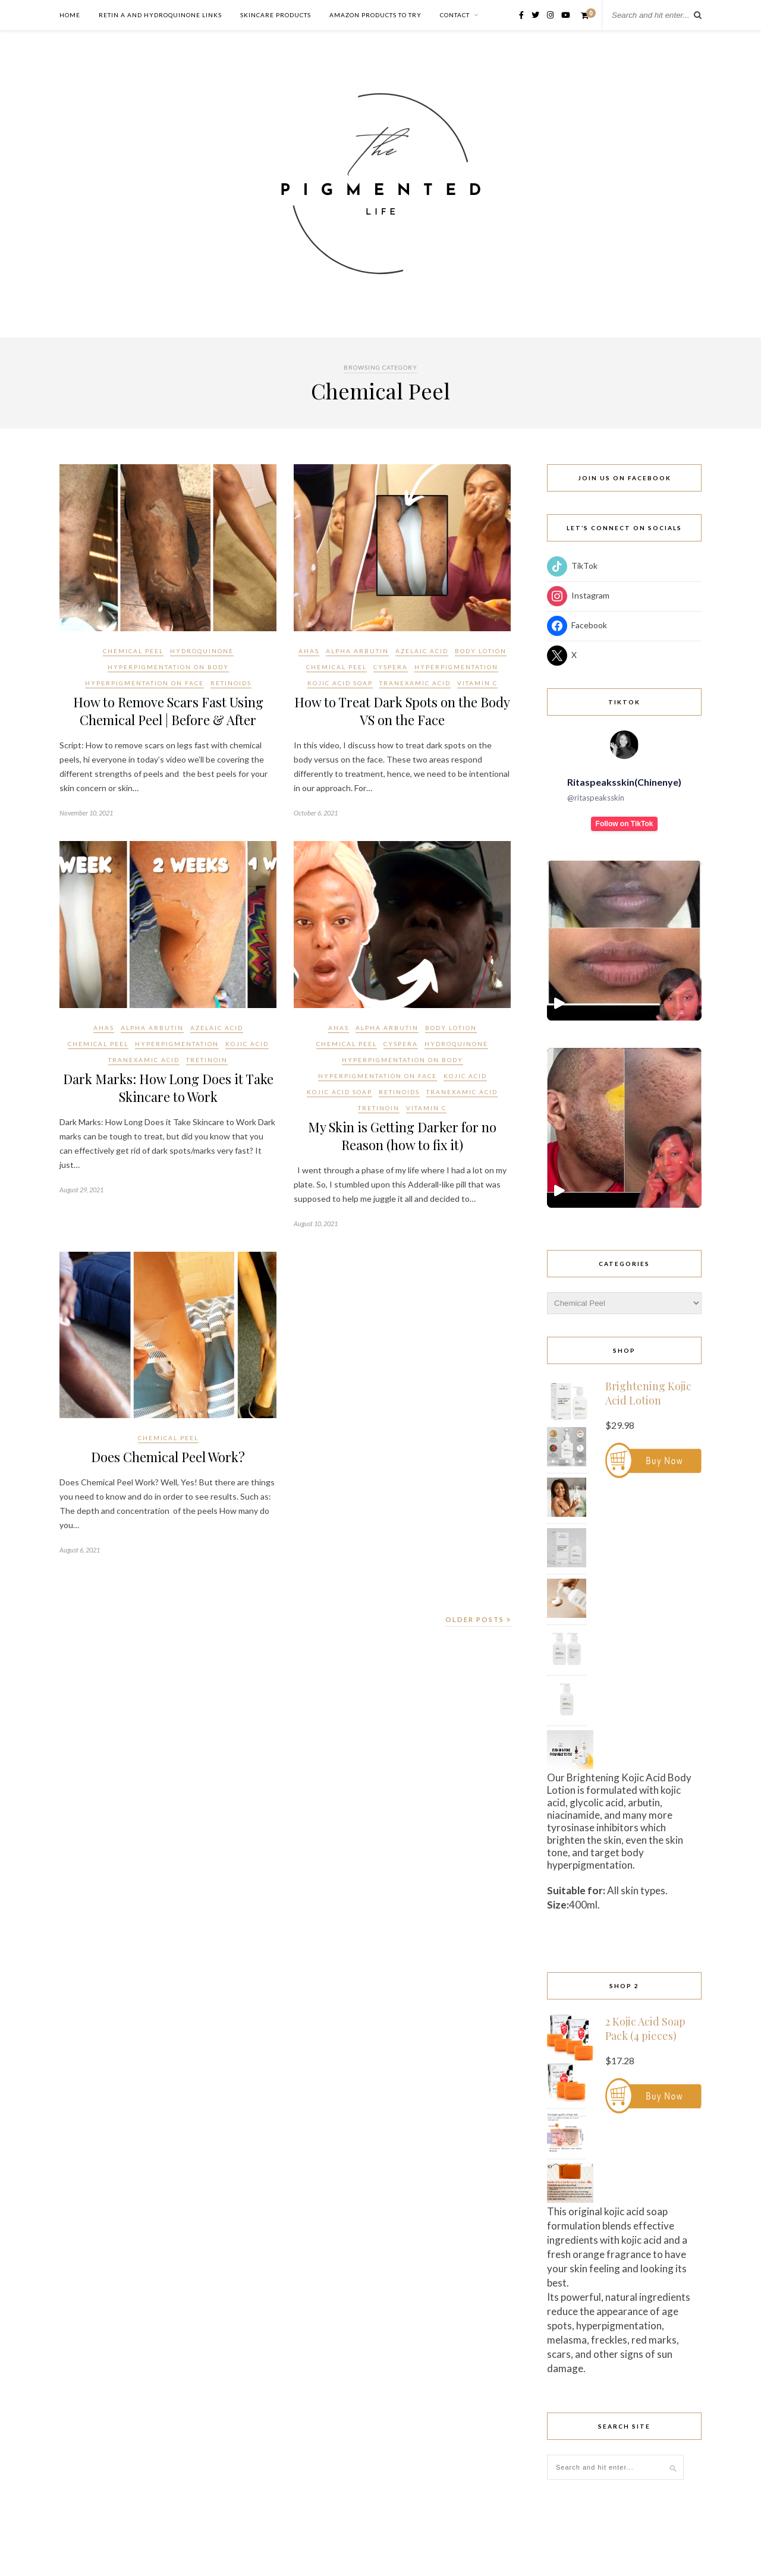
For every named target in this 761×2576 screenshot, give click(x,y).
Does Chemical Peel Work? (168, 1457)
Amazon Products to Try (375, 14)
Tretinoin (207, 1059)
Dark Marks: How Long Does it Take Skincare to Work (168, 1088)
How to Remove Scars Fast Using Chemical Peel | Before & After (168, 711)
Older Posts (478, 1619)
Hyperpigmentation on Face (144, 682)
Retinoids (230, 682)
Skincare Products (275, 14)
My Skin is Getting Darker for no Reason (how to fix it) (402, 1136)
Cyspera (390, 666)
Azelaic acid (421, 650)
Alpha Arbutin (357, 650)
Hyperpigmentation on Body (168, 666)
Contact (455, 14)
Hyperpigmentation (456, 666)
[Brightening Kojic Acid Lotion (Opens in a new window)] (653, 1401)
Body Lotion (481, 650)
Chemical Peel (133, 650)
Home (69, 14)
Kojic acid (247, 1043)
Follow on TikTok (624, 824)
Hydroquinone (202, 650)
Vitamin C (477, 682)
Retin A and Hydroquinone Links (160, 14)
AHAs (308, 650)
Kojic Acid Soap (340, 682)
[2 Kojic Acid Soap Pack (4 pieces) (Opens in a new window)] (653, 2037)
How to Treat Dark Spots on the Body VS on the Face (402, 711)
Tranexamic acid (415, 682)
